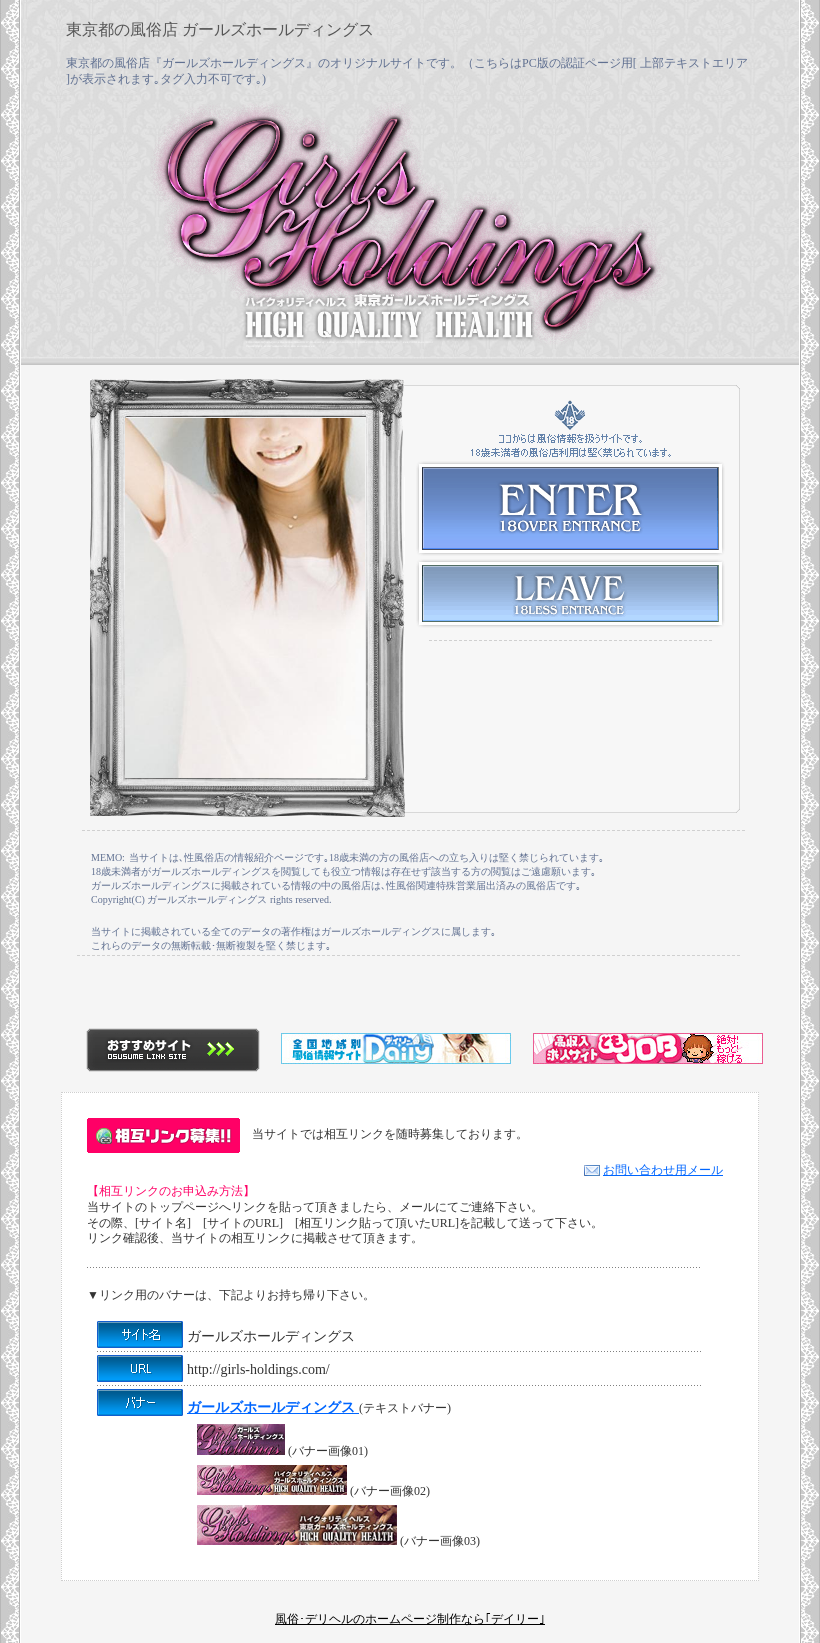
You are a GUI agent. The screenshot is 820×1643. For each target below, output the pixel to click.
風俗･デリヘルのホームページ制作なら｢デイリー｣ (410, 1619)
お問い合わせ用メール (653, 1170)
